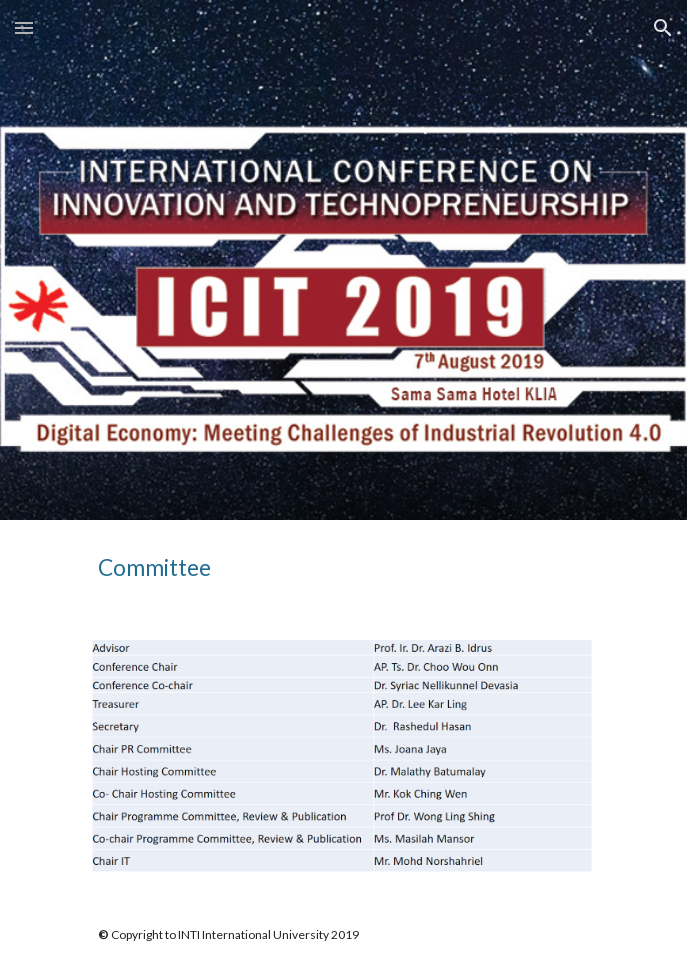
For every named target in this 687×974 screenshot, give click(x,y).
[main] (343, 568)
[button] (24, 27)
